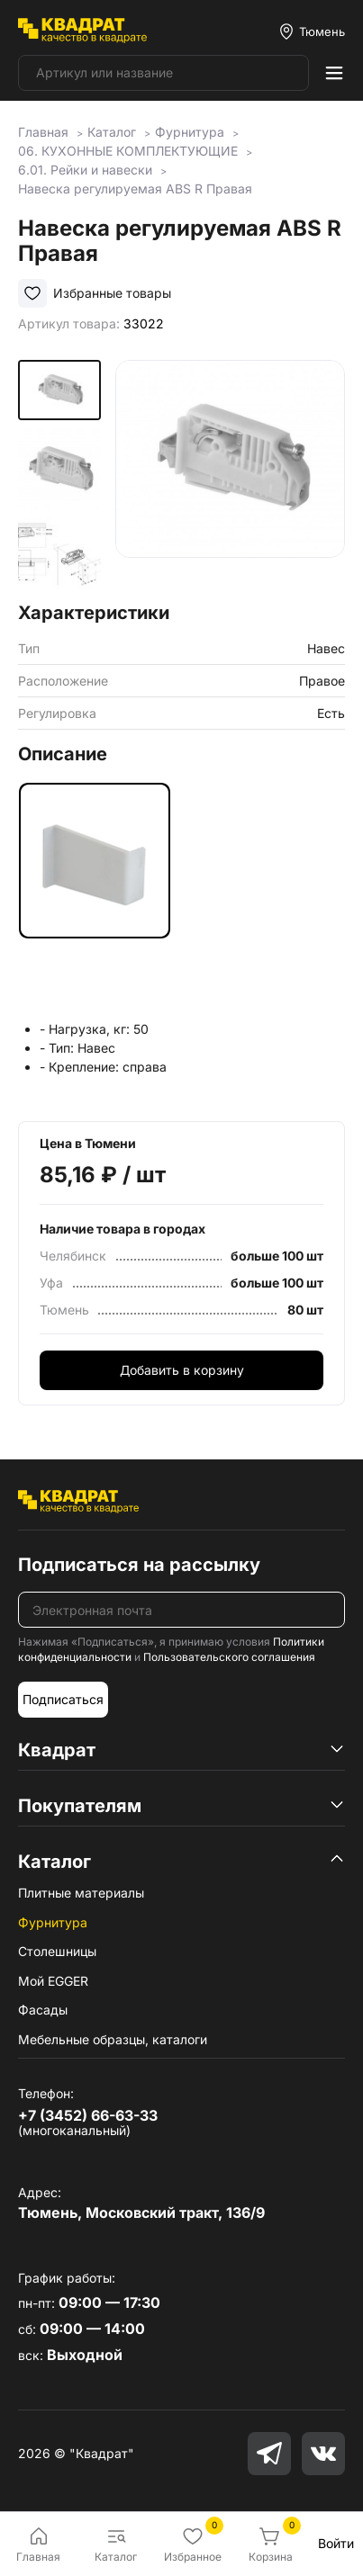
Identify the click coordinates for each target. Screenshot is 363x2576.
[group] (230, 474)
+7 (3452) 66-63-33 (88, 2115)
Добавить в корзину (182, 1370)
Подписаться (63, 1699)
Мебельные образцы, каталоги (112, 2039)
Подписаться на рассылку (139, 1564)
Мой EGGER (53, 1980)
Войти (336, 2543)
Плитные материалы (81, 1892)
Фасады (43, 2009)
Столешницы (57, 1951)
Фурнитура (52, 1922)
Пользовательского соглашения (229, 1657)
